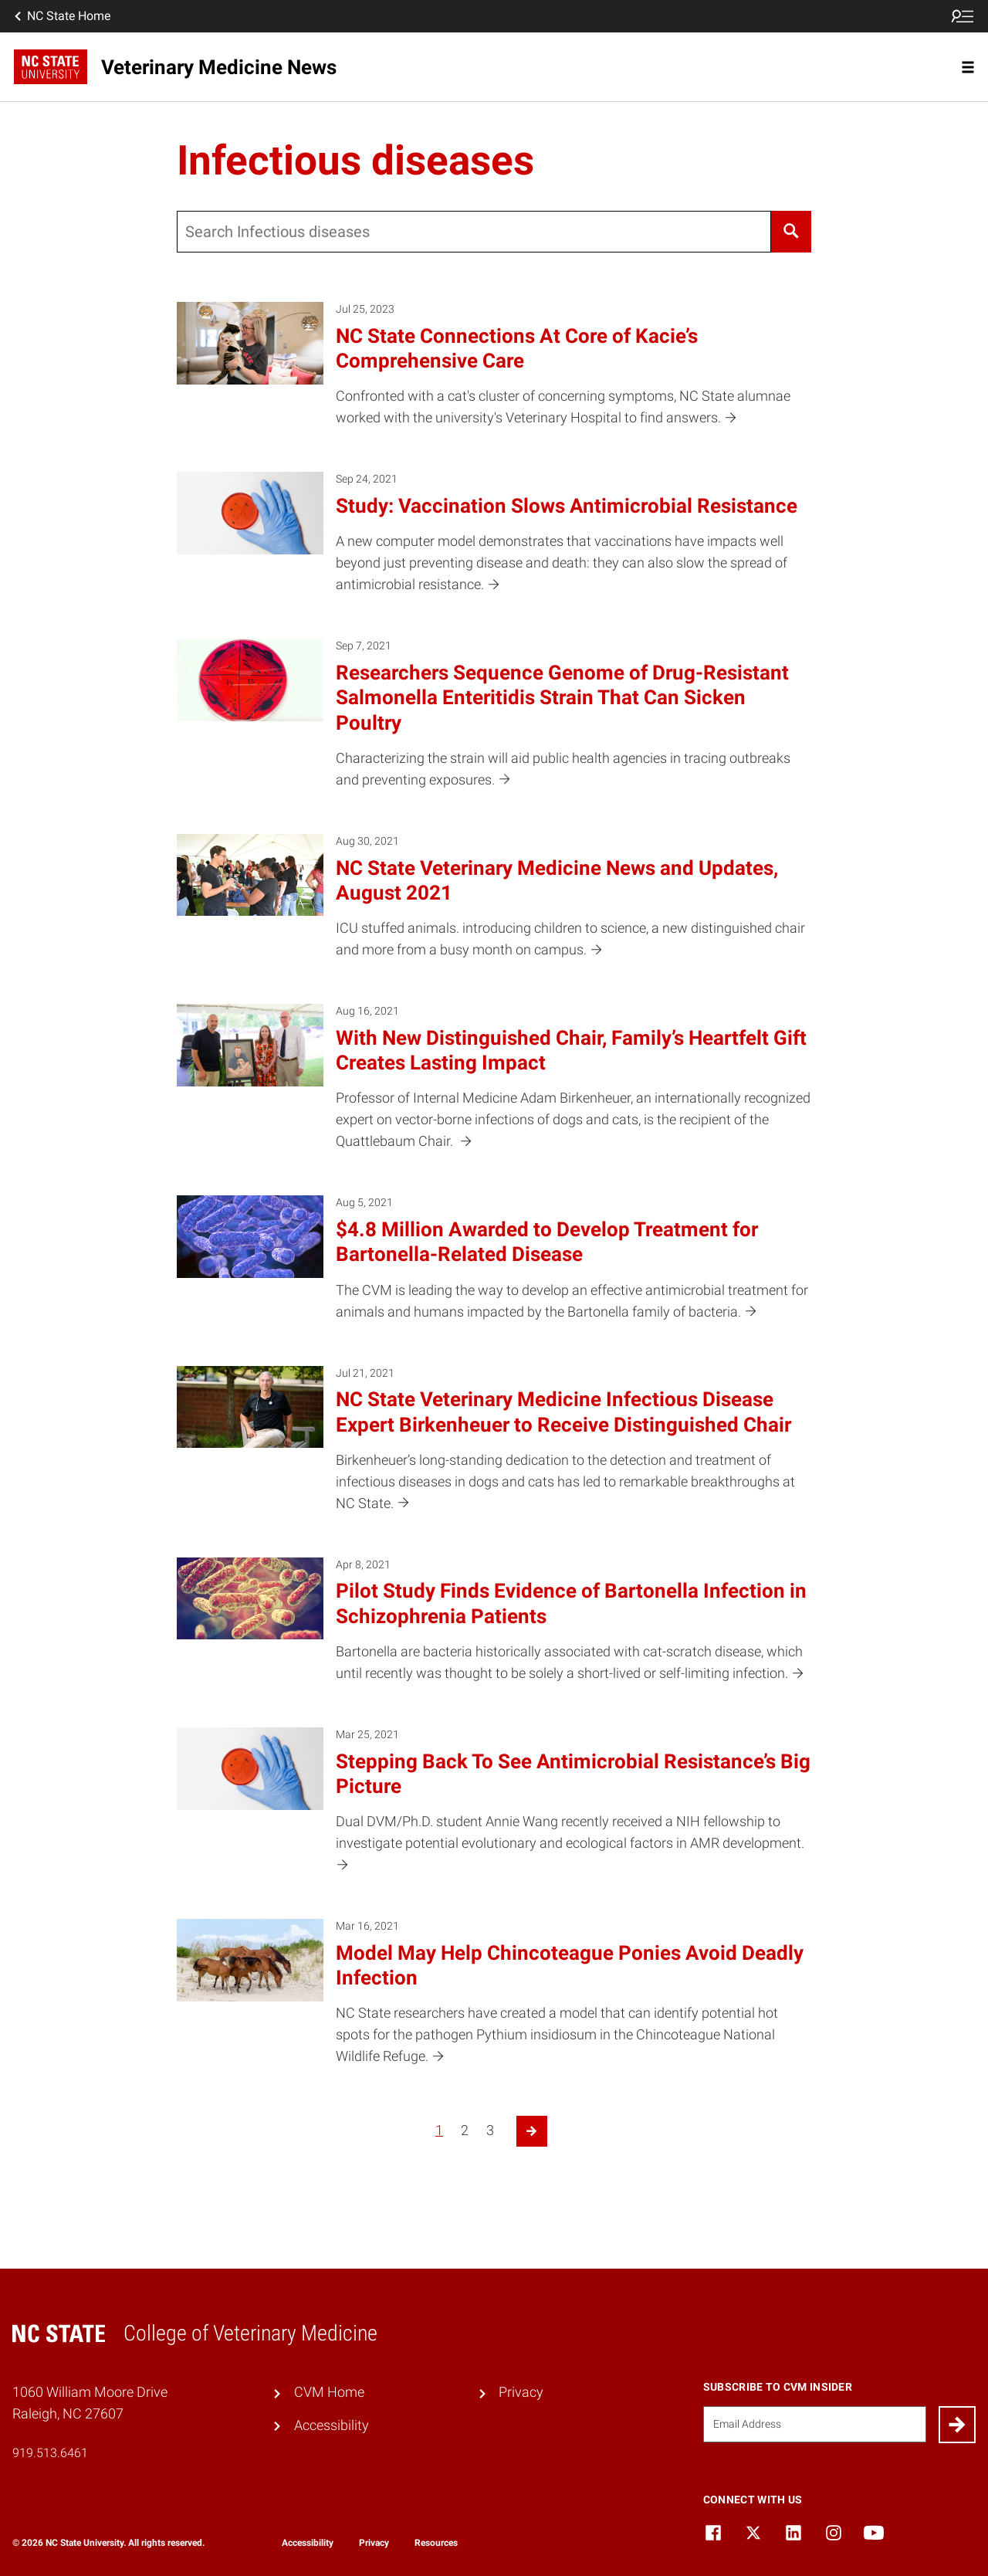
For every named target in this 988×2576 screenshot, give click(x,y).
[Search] (790, 232)
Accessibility (331, 2425)
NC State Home (61, 16)
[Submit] (957, 2424)
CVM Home (329, 2392)
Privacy (521, 2392)
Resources (436, 2542)
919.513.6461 (50, 2453)
